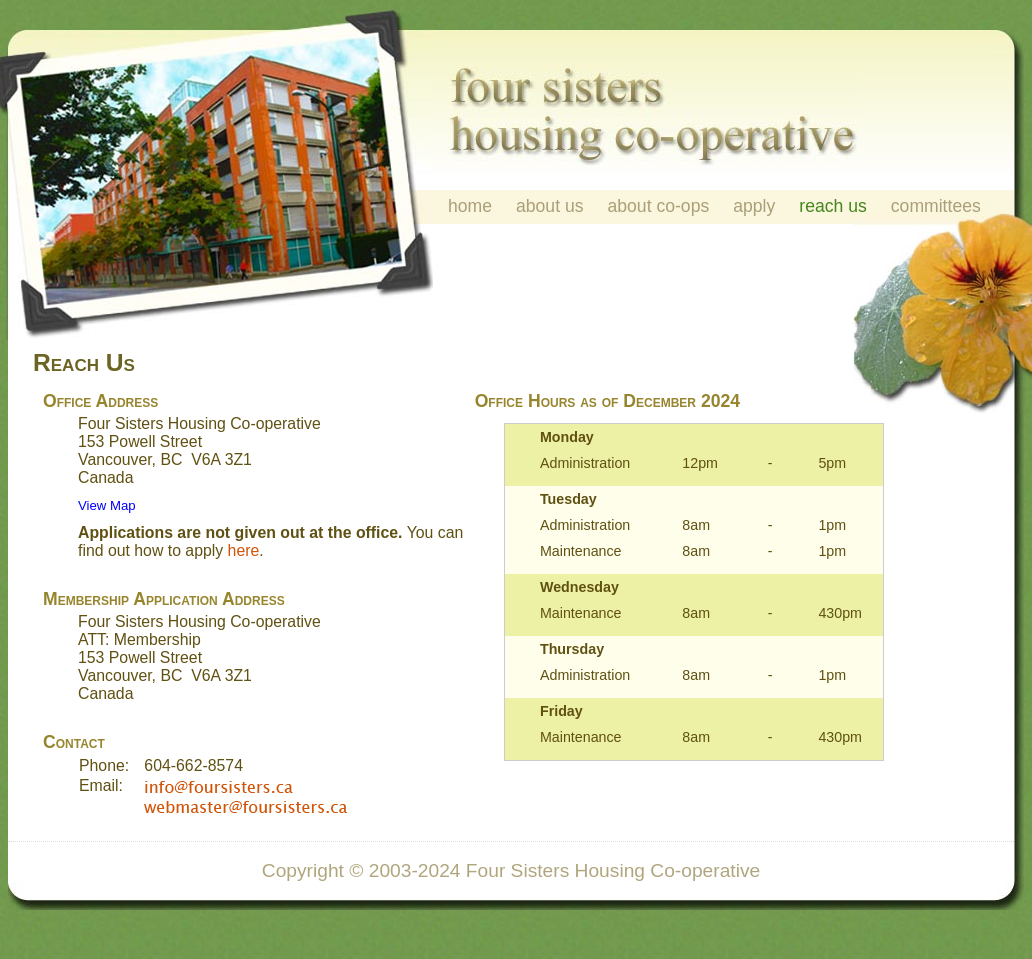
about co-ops (659, 206)
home (470, 206)
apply (754, 206)
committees (936, 206)
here (244, 550)
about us (550, 206)
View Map (107, 505)
